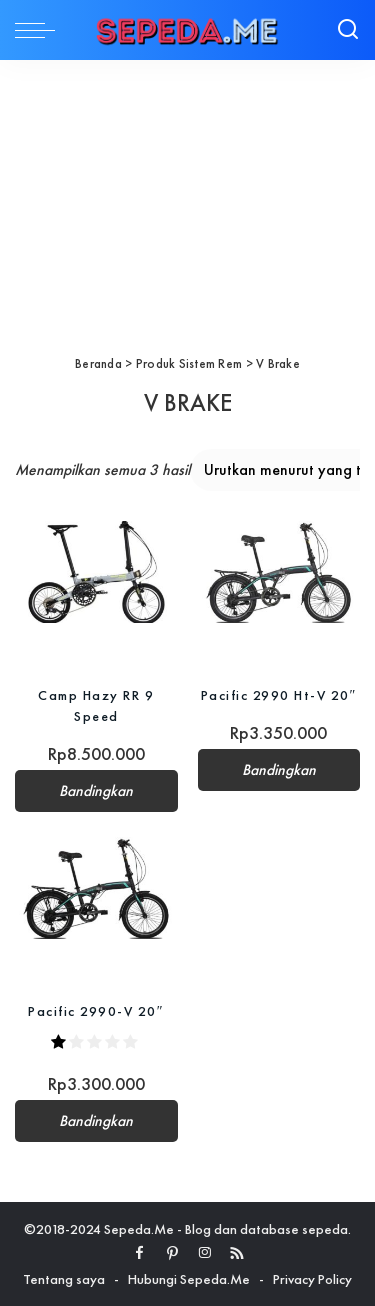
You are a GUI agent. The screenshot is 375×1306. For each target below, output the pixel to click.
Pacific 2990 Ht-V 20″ (279, 695)
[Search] (348, 30)
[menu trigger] (40, 30)
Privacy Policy (312, 1279)
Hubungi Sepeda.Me (189, 1279)
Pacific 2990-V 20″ (96, 1011)
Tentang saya (64, 1279)
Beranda (98, 363)
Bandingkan (96, 791)
